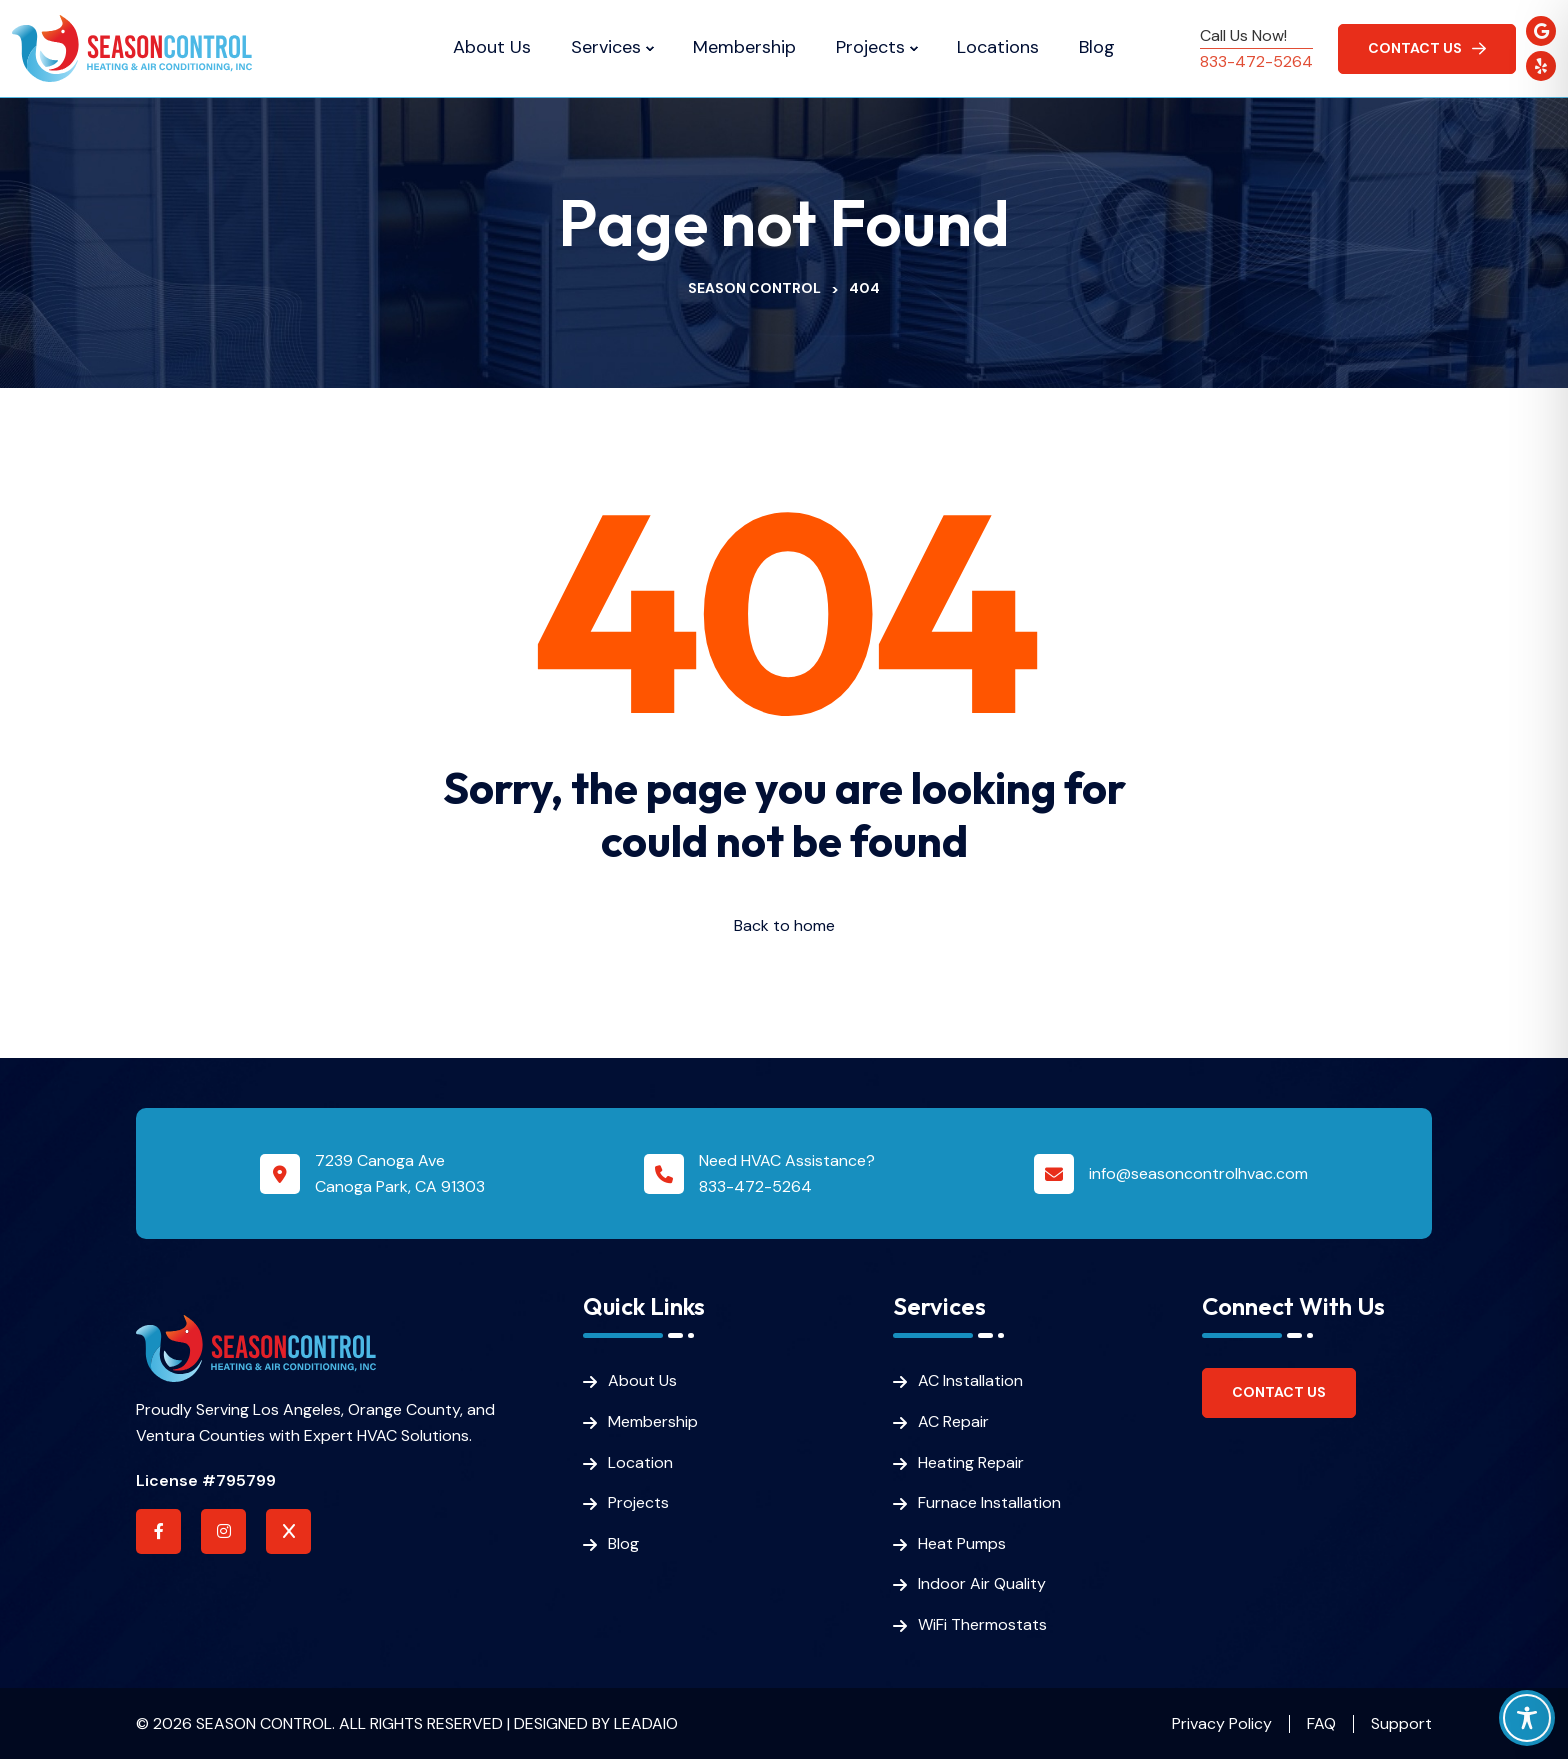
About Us (492, 48)
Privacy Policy (1222, 1723)
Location (640, 1462)
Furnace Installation (989, 1502)
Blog (1097, 48)
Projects (870, 48)
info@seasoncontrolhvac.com (1198, 1173)
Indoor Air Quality (982, 1583)
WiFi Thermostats (982, 1624)
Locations (998, 48)
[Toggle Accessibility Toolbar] (1527, 1718)
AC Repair (953, 1421)
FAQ (1321, 1723)
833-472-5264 (1256, 61)
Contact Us (1279, 1392)
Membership (744, 48)
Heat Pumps (962, 1543)
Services (606, 48)
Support (1401, 1723)
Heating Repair (971, 1462)
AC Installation (970, 1380)
